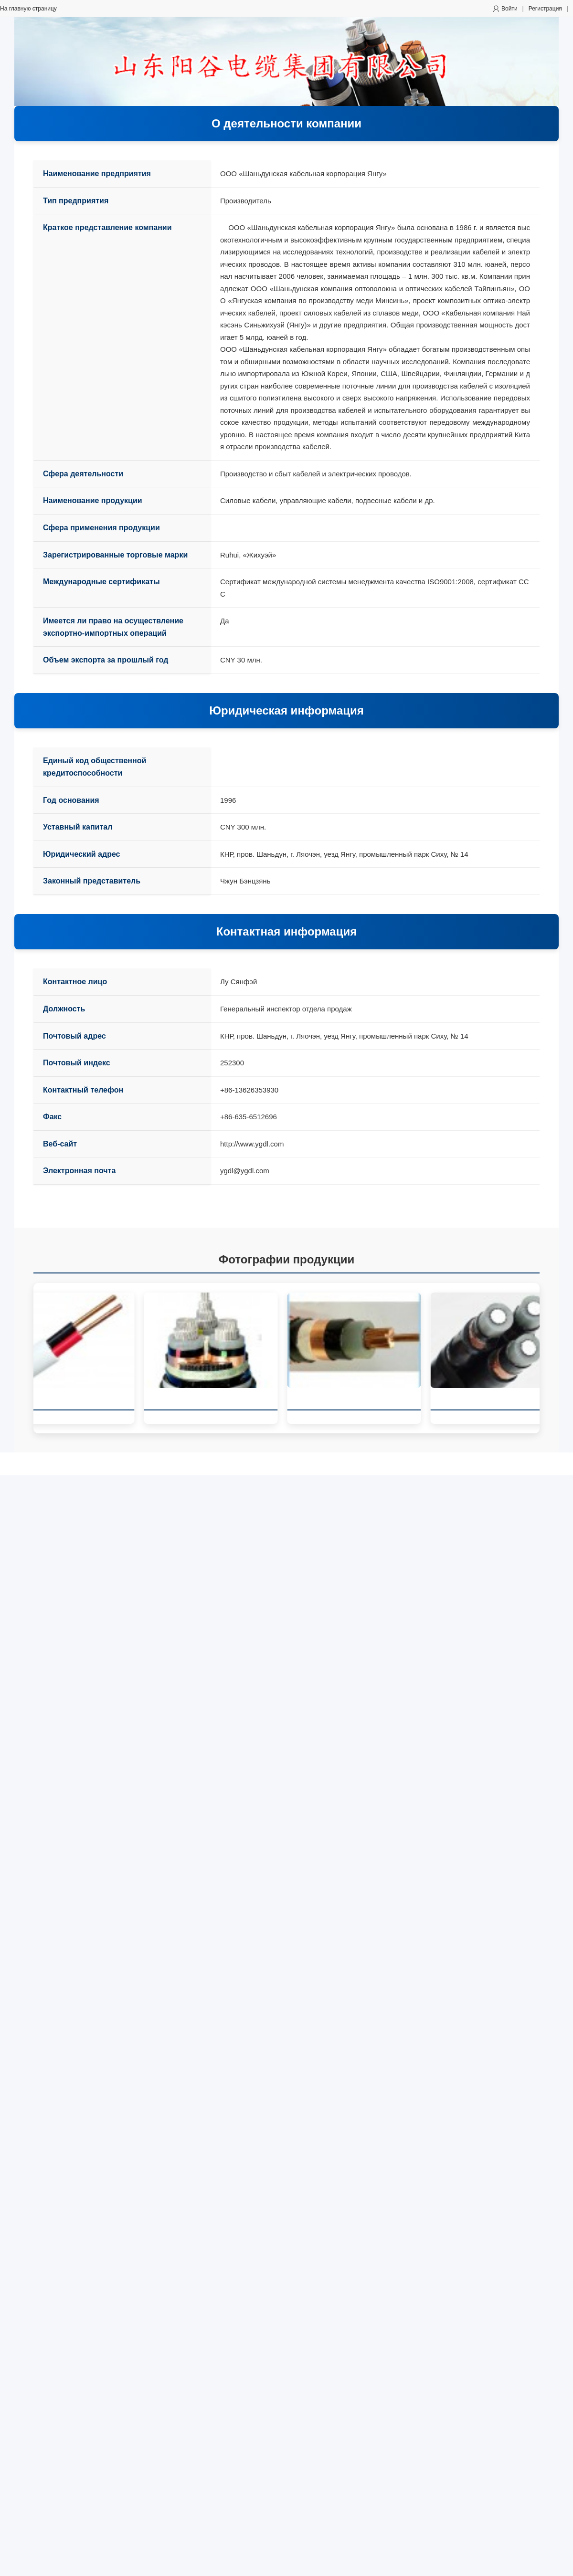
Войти (509, 8)
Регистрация (545, 8)
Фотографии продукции (286, 1259)
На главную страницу (28, 8)
